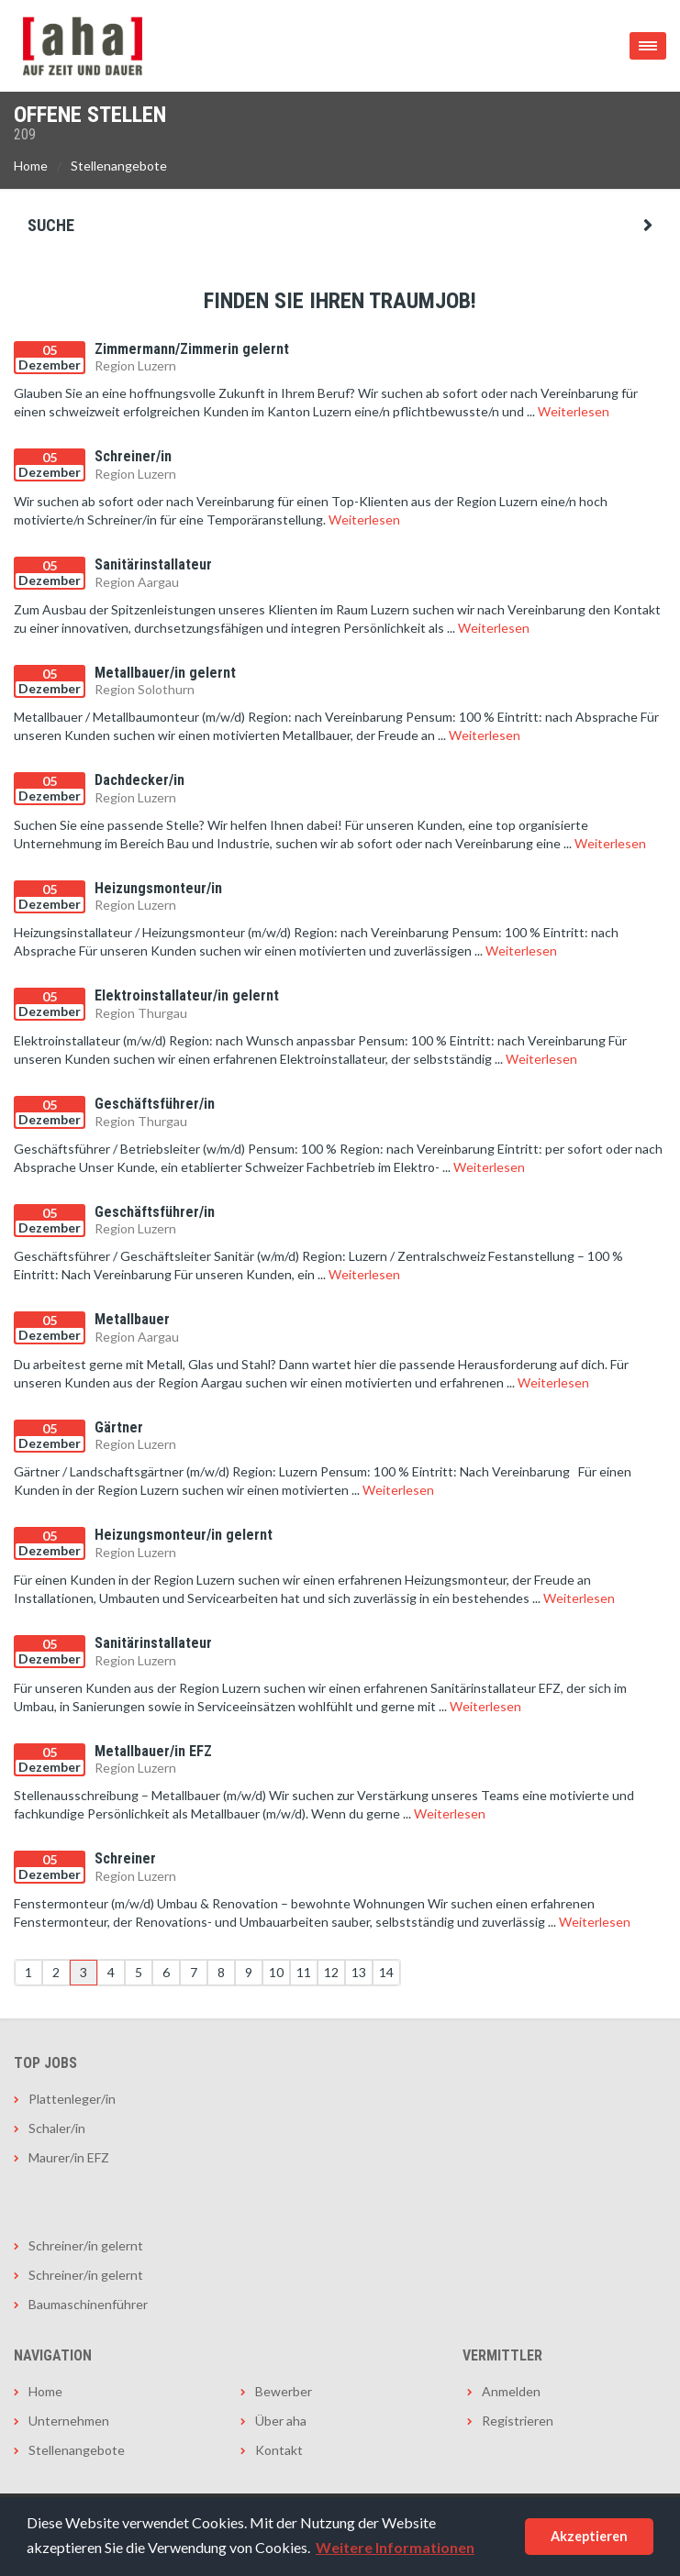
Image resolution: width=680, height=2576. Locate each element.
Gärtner (119, 1427)
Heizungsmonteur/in (158, 888)
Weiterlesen (573, 411)
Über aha (281, 2420)
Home (31, 165)
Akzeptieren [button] (589, 2536)
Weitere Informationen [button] (395, 2547)
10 (276, 1972)
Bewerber (283, 2391)
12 (331, 1972)
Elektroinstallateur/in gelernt (187, 995)
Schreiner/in (133, 456)
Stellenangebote (119, 165)
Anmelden (511, 2391)
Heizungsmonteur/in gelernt (184, 1534)
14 (386, 1972)
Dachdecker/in (139, 780)
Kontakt (279, 2450)
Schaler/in (56, 2128)
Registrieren (517, 2420)
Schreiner (125, 1858)
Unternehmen (68, 2420)
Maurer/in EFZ (68, 2157)
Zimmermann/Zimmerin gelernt (192, 349)
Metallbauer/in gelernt (165, 672)
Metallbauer (132, 1319)
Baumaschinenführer (88, 2304)
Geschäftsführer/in (155, 1103)
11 (303, 1972)
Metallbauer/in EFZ (153, 1751)
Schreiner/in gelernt (85, 2245)
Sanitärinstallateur (153, 564)
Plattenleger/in (72, 2098)
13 (358, 1972)
